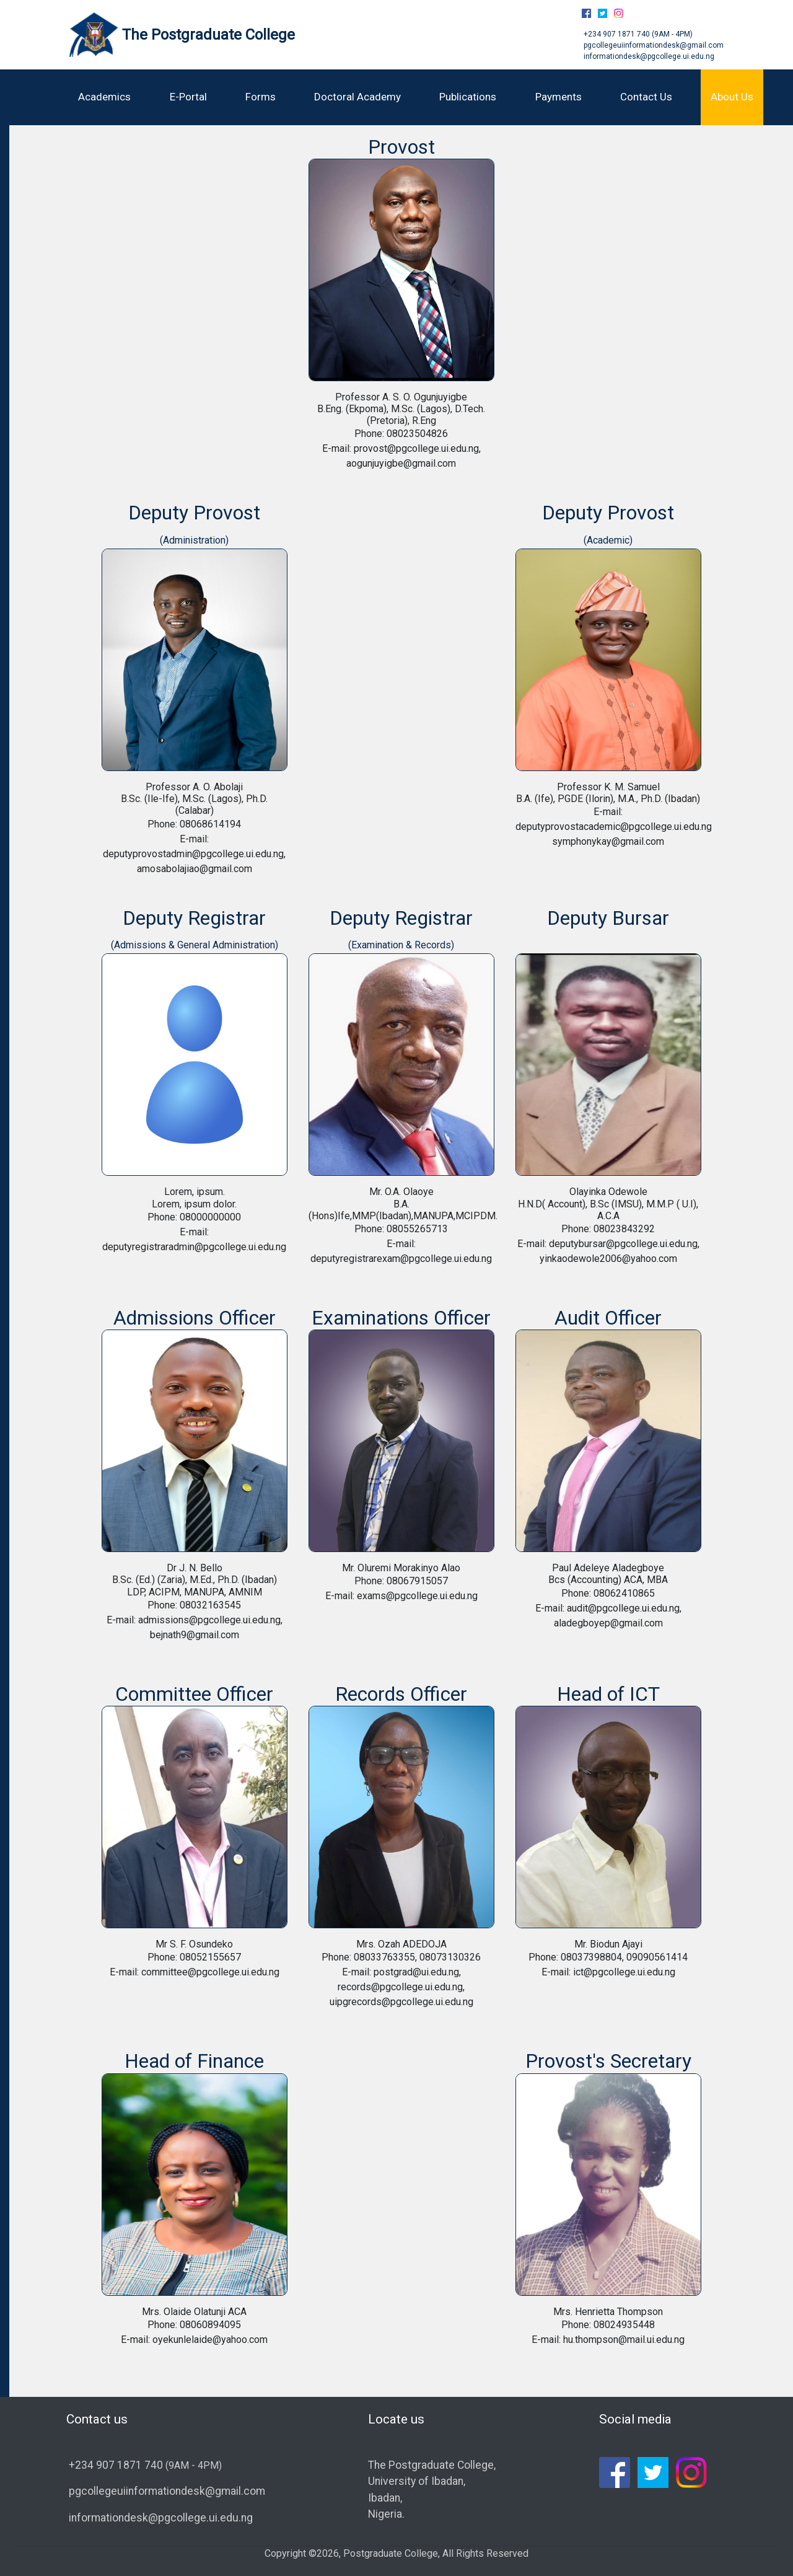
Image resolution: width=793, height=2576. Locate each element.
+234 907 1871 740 (617, 34)
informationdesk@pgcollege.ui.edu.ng (648, 56)
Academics (104, 96)
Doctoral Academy (357, 96)
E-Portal (188, 96)
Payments (558, 96)
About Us (732, 96)
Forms (260, 96)
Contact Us (646, 96)
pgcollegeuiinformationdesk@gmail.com (653, 45)
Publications (467, 96)
